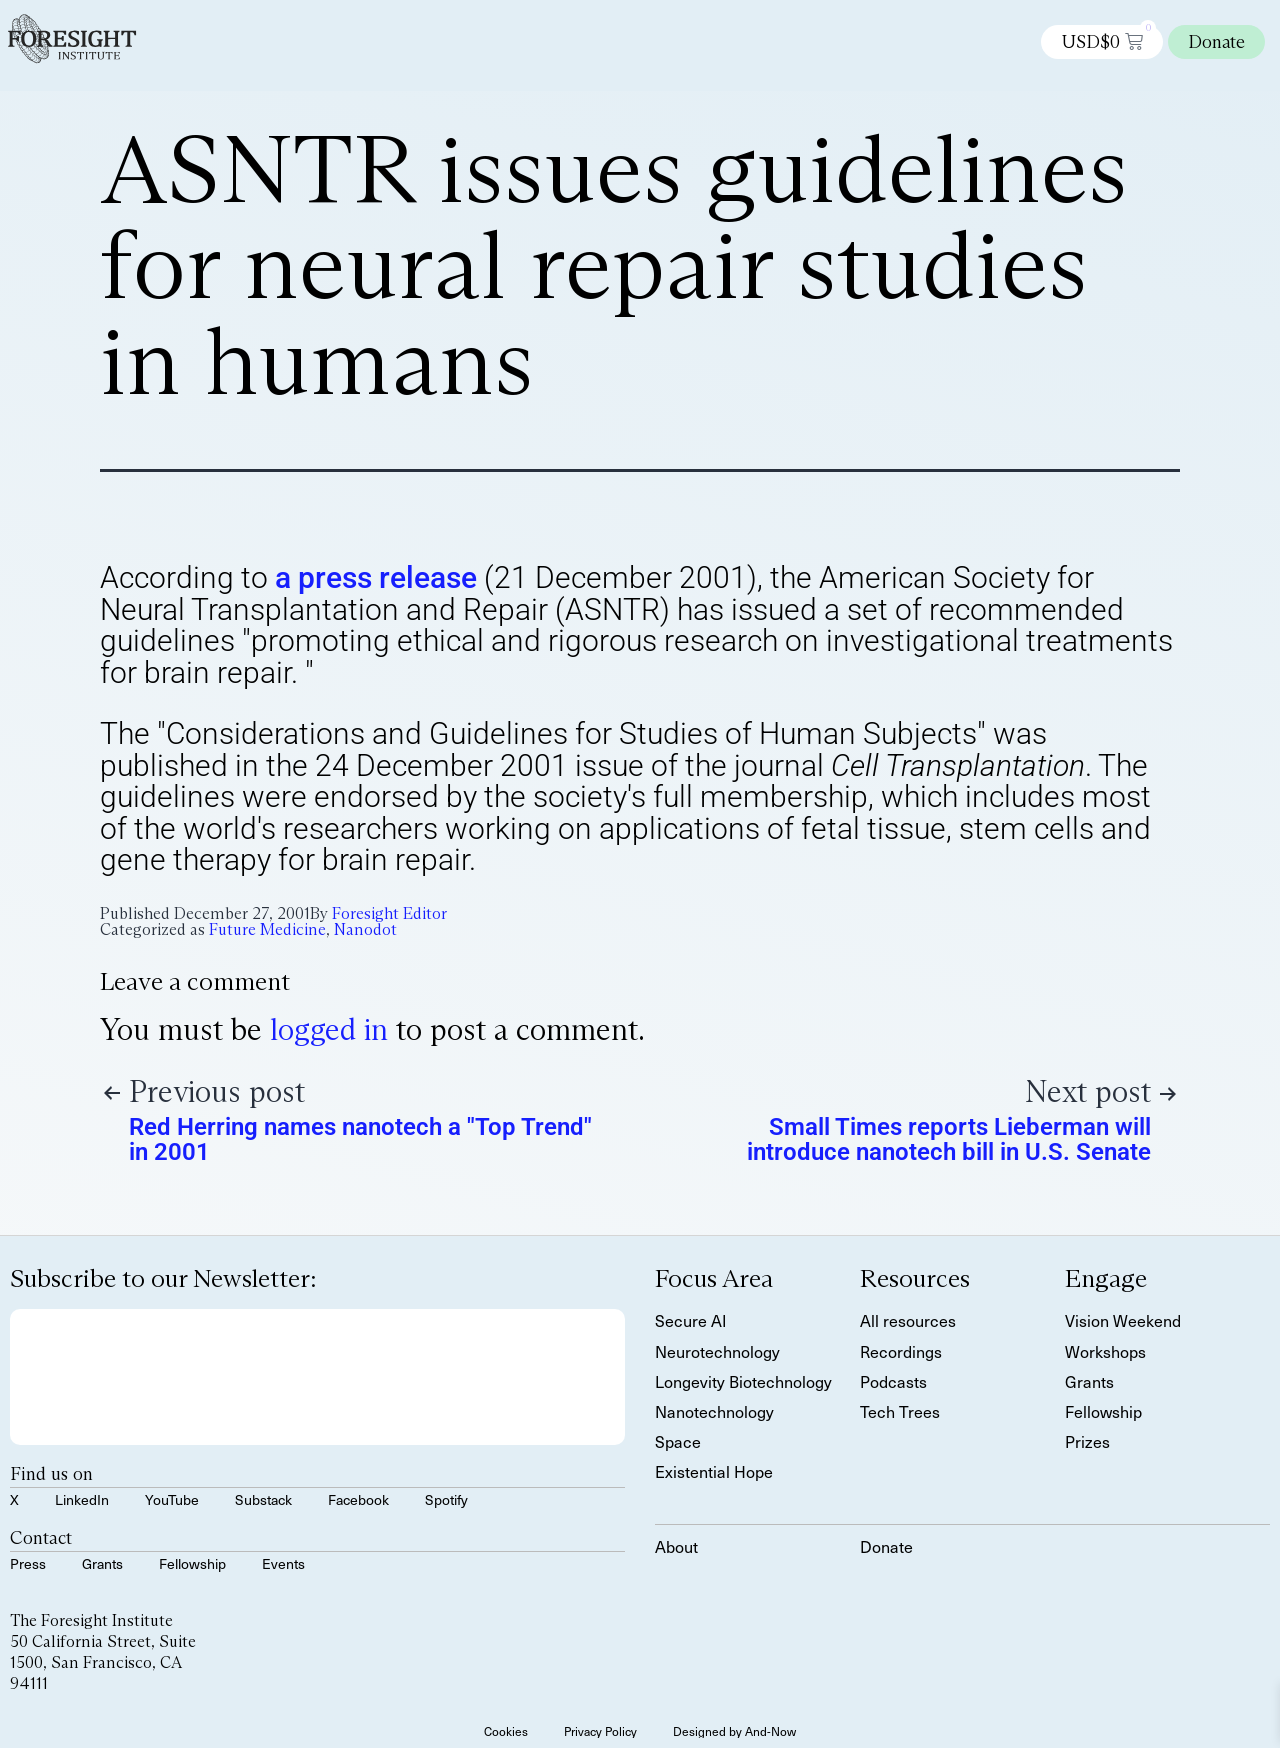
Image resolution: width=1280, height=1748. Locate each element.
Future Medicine (267, 929)
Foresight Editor (389, 913)
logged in (329, 1029)
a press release (376, 577)
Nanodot (365, 929)
